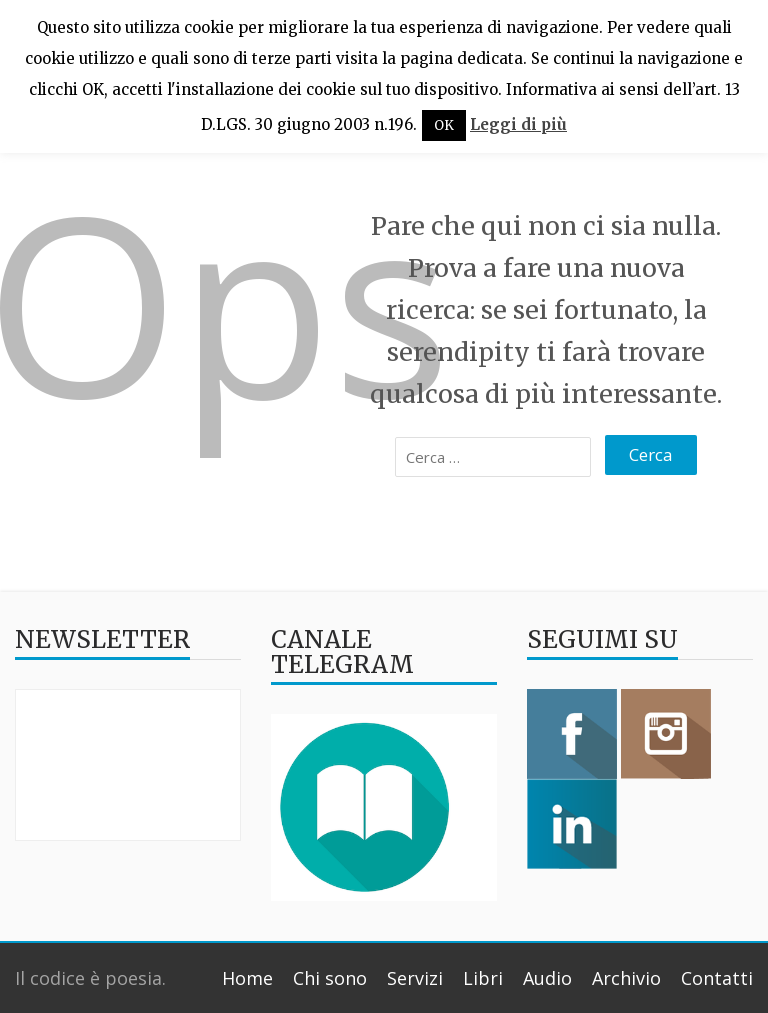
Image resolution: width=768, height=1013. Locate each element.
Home (247, 978)
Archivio (626, 978)
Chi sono (330, 978)
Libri (483, 978)
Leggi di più (518, 124)
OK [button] (444, 125)
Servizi (415, 978)
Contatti (717, 978)
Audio (547, 978)
